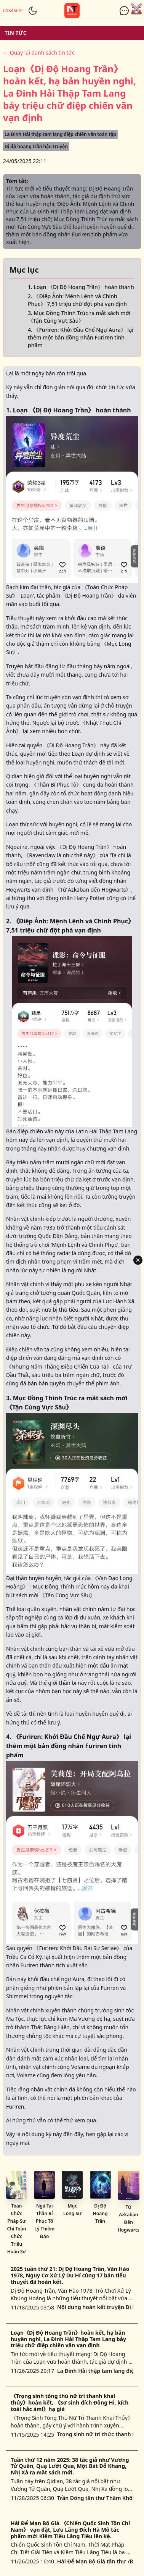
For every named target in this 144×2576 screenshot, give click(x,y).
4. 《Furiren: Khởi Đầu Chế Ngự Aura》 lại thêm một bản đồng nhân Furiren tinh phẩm (80, 337)
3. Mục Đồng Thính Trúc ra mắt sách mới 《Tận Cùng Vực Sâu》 (79, 316)
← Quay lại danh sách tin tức (39, 52)
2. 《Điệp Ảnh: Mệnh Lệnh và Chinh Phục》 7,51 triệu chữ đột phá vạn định (77, 300)
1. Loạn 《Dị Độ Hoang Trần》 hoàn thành (81, 287)
